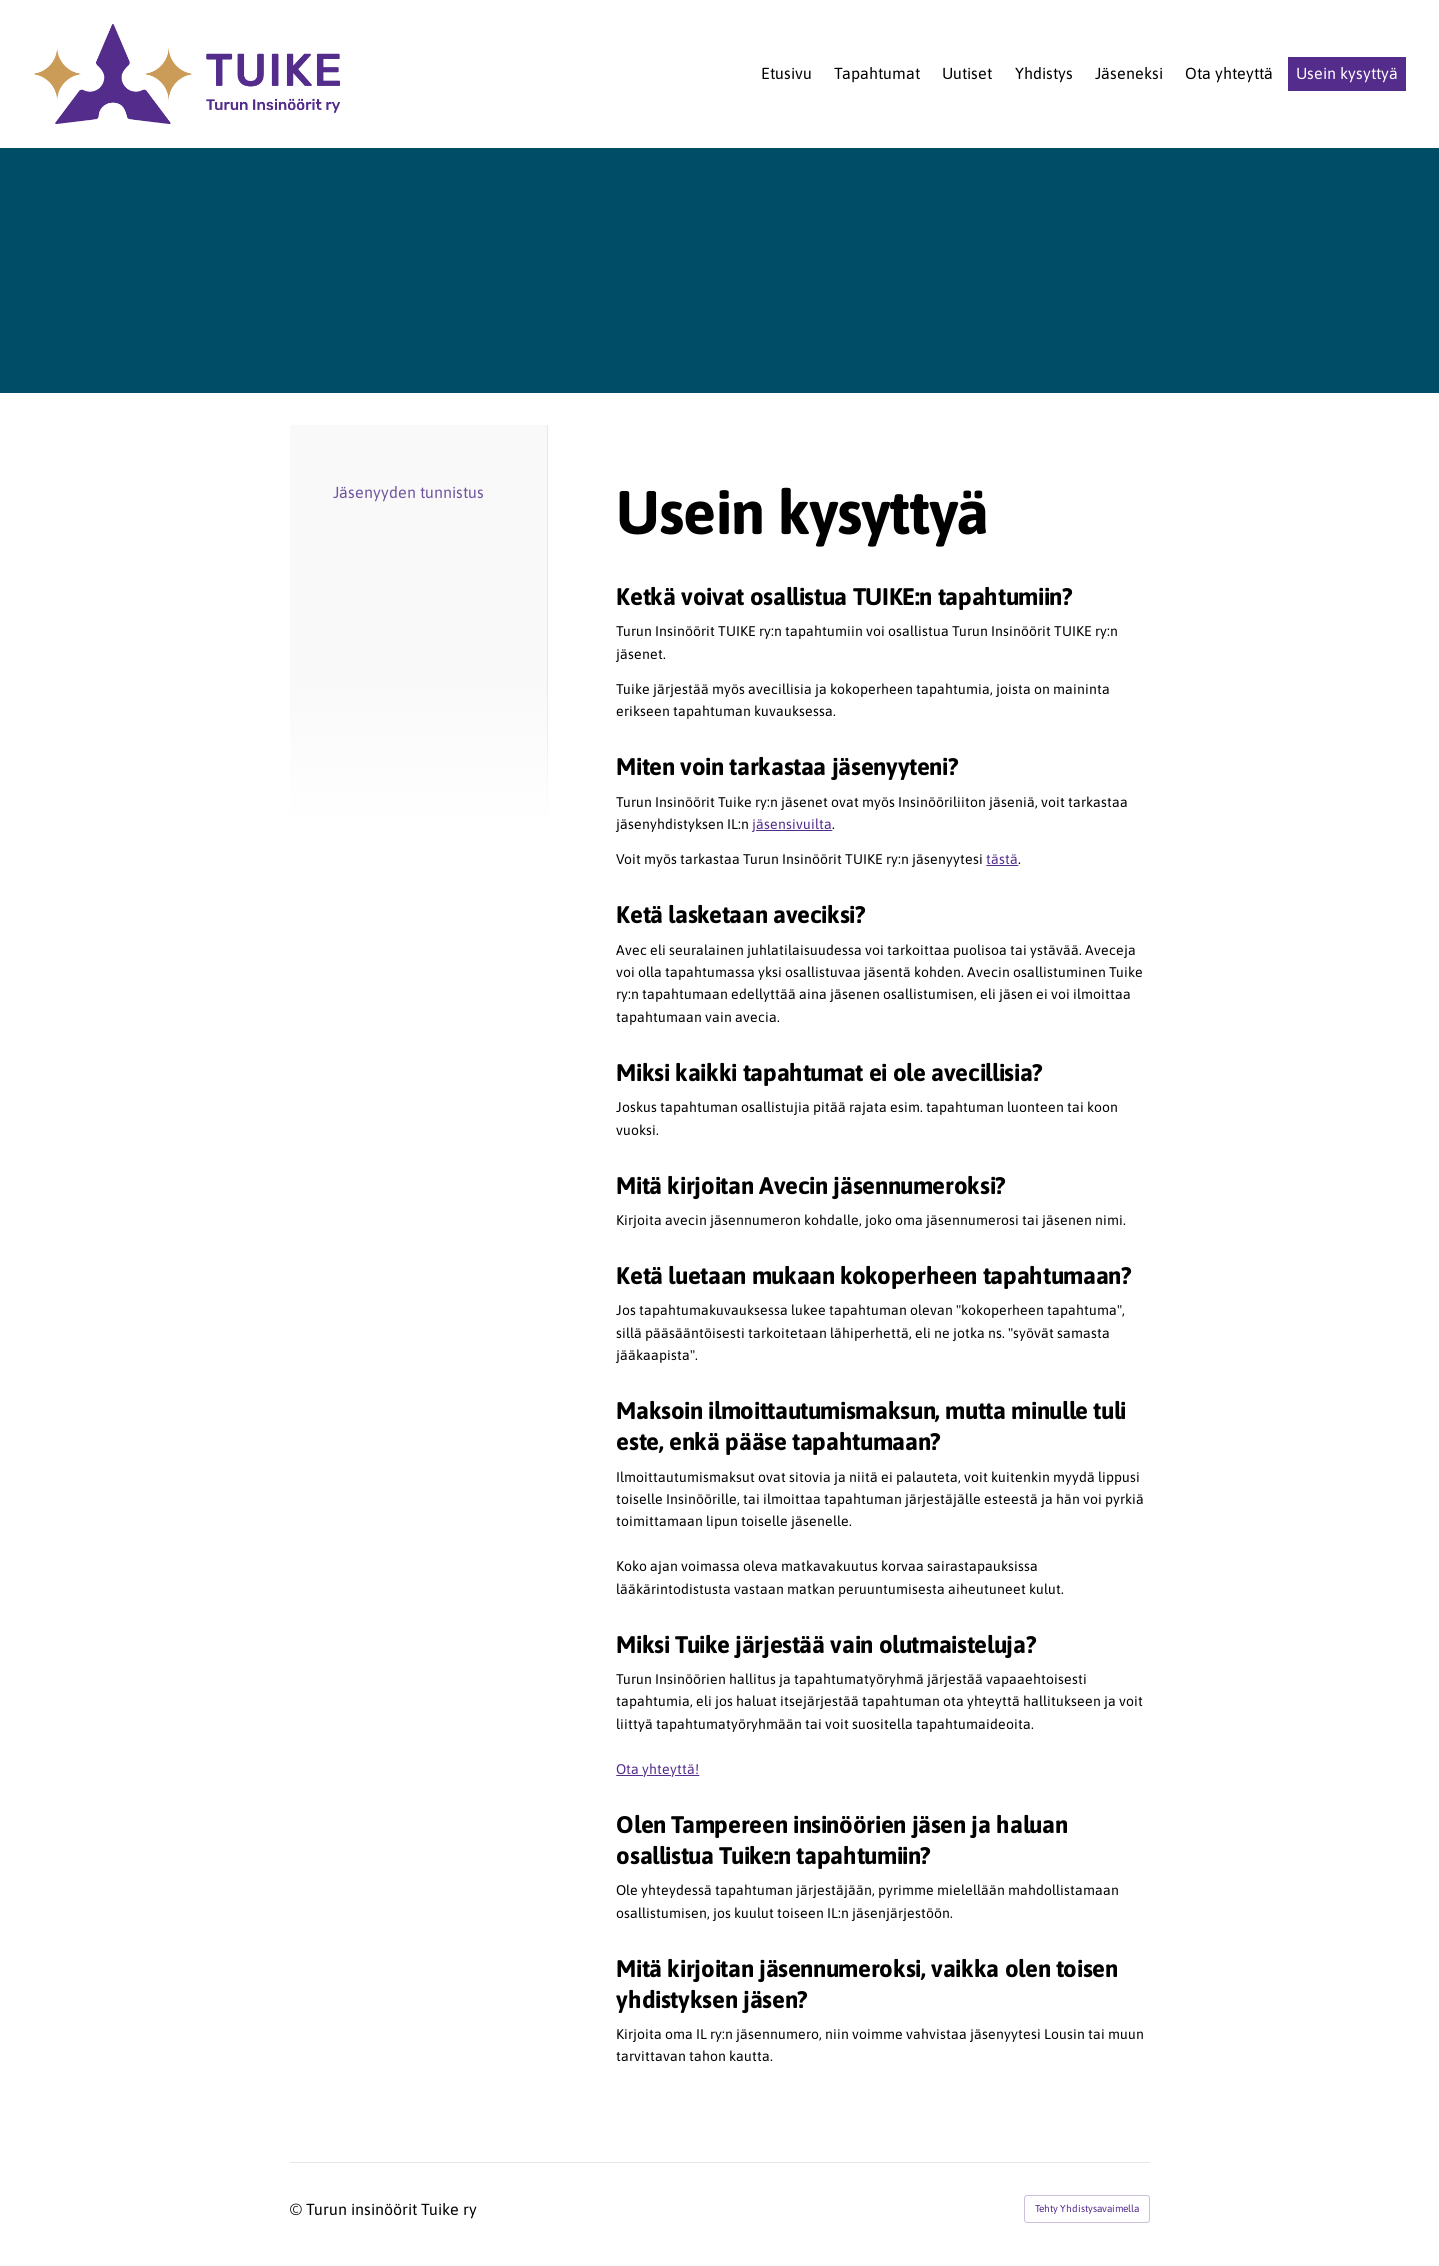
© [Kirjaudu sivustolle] (298, 2209)
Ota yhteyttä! (657, 1769)
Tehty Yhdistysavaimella (1087, 2208)
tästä (1002, 859)
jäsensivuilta (792, 824)
